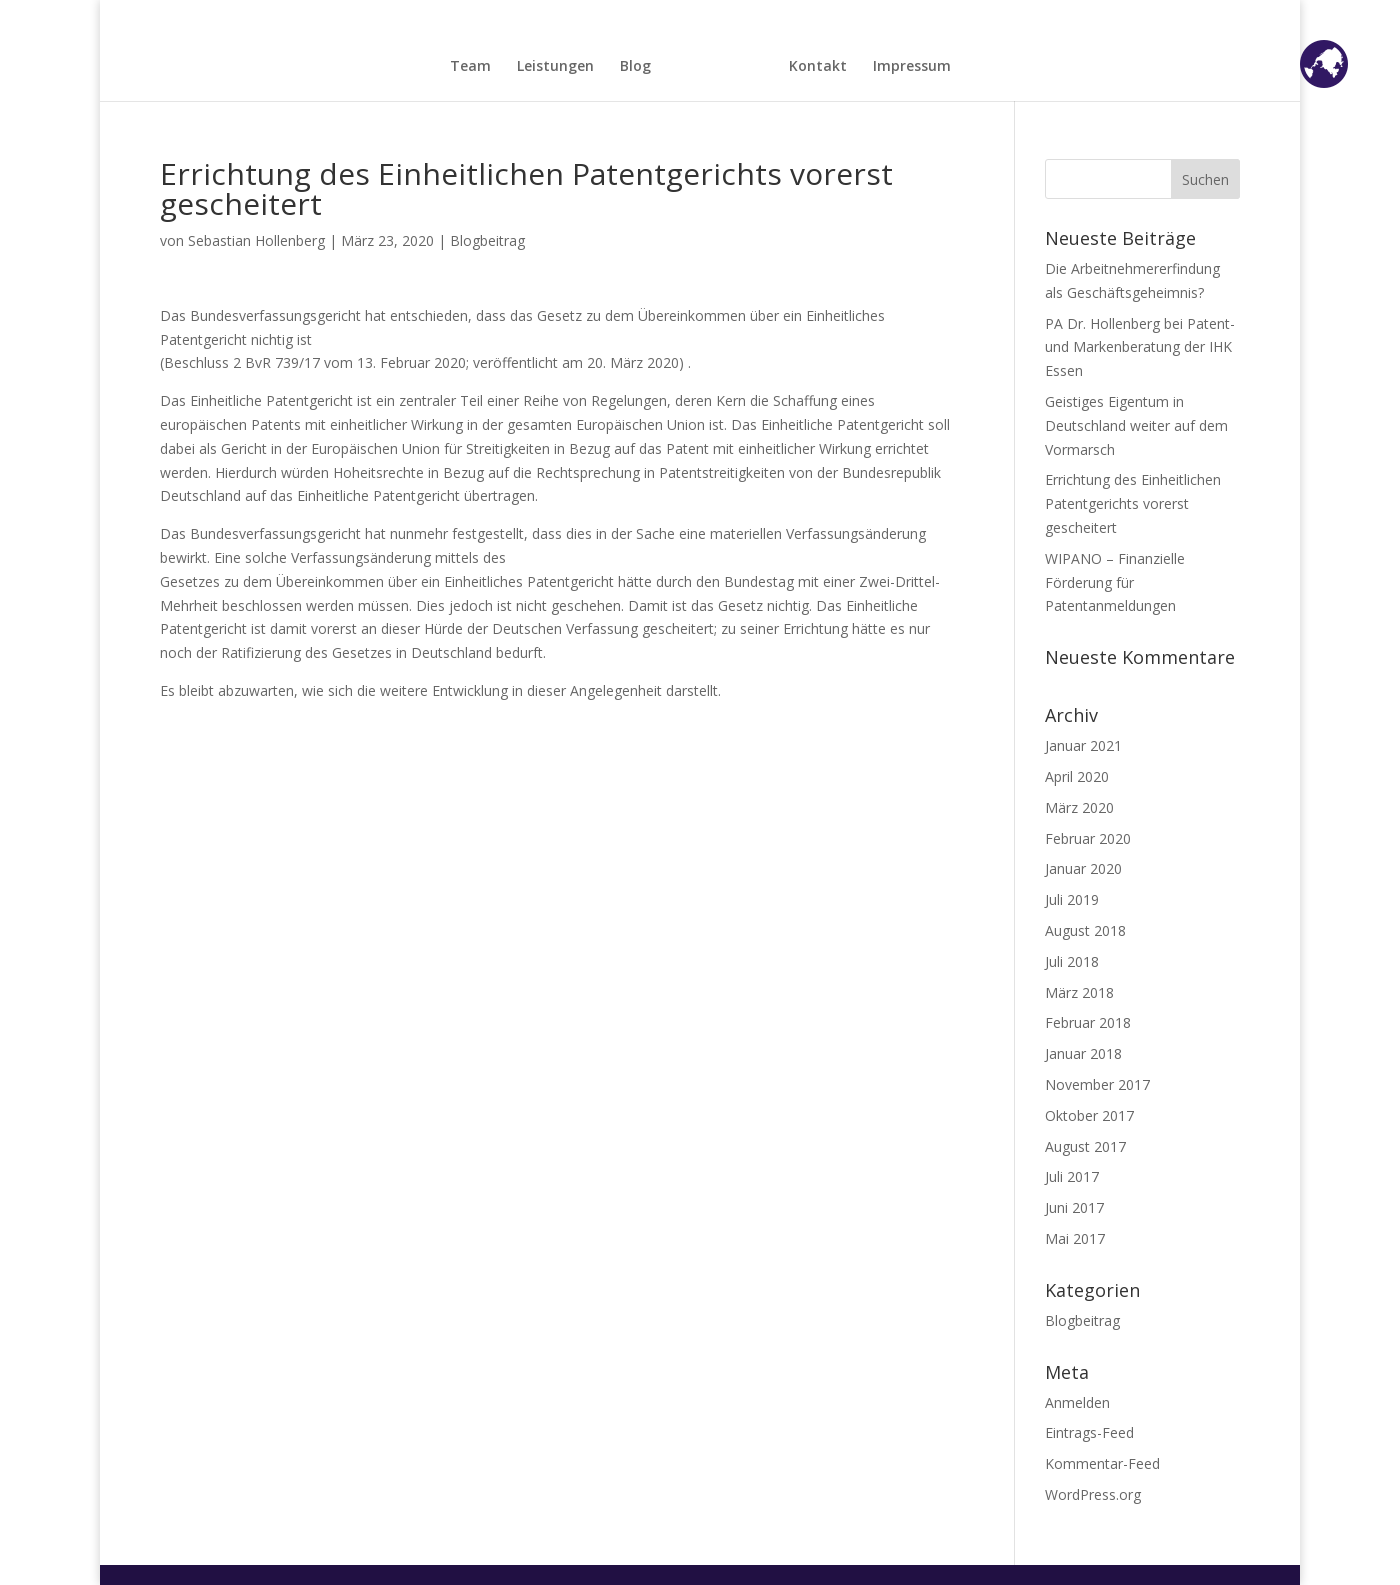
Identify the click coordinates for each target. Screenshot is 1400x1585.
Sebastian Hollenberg (256, 240)
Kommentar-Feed (1102, 1463)
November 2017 (1097, 1084)
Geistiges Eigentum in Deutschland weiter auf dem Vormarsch (1136, 425)
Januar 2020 (1083, 868)
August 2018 (1085, 930)
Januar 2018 (1083, 1053)
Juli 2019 (1072, 899)
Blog (635, 67)
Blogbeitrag (487, 240)
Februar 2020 (1088, 838)
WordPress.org (1093, 1494)
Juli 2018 (1072, 961)
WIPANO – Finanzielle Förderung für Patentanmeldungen (1115, 582)
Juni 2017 (1074, 1207)
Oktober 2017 (1089, 1115)
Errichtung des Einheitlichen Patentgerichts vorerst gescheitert (1133, 503)
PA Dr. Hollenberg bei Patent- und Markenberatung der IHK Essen (1140, 347)
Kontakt (818, 67)
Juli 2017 (1072, 1176)
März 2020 (1079, 807)
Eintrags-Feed (1089, 1432)
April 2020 (1077, 776)
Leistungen (555, 67)
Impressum (912, 67)
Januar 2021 (1083, 745)
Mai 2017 (1075, 1238)
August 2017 (1085, 1146)
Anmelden (1077, 1402)
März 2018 (1079, 992)
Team (470, 67)
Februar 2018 (1088, 1022)
